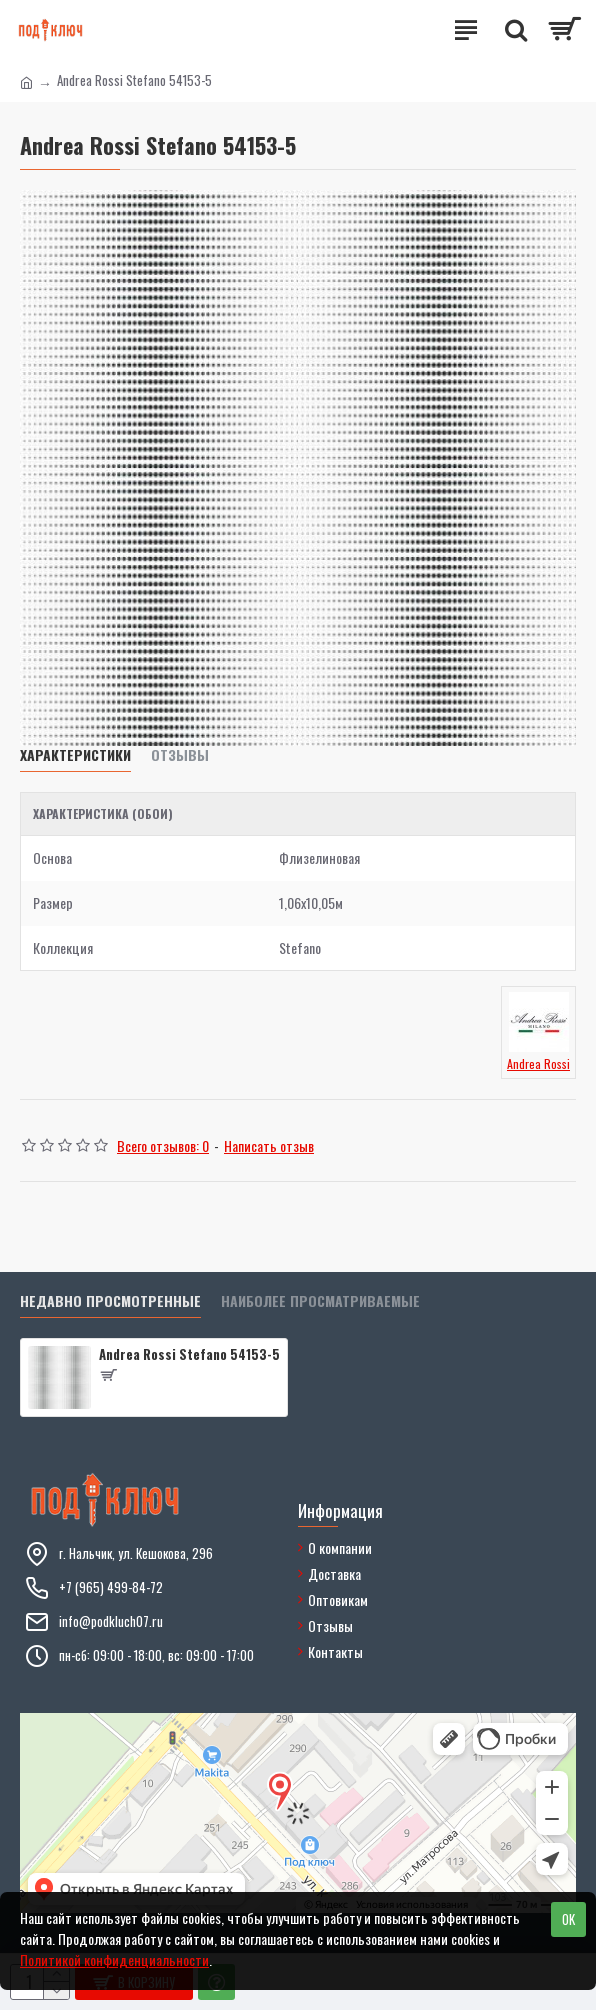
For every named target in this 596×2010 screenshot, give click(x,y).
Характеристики (75, 755)
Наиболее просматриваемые (320, 1301)
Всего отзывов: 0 (163, 1145)
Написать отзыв (269, 1145)
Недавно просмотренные (110, 1301)
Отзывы (180, 755)
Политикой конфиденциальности (114, 1959)
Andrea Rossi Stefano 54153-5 (189, 1354)
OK (568, 1919)
